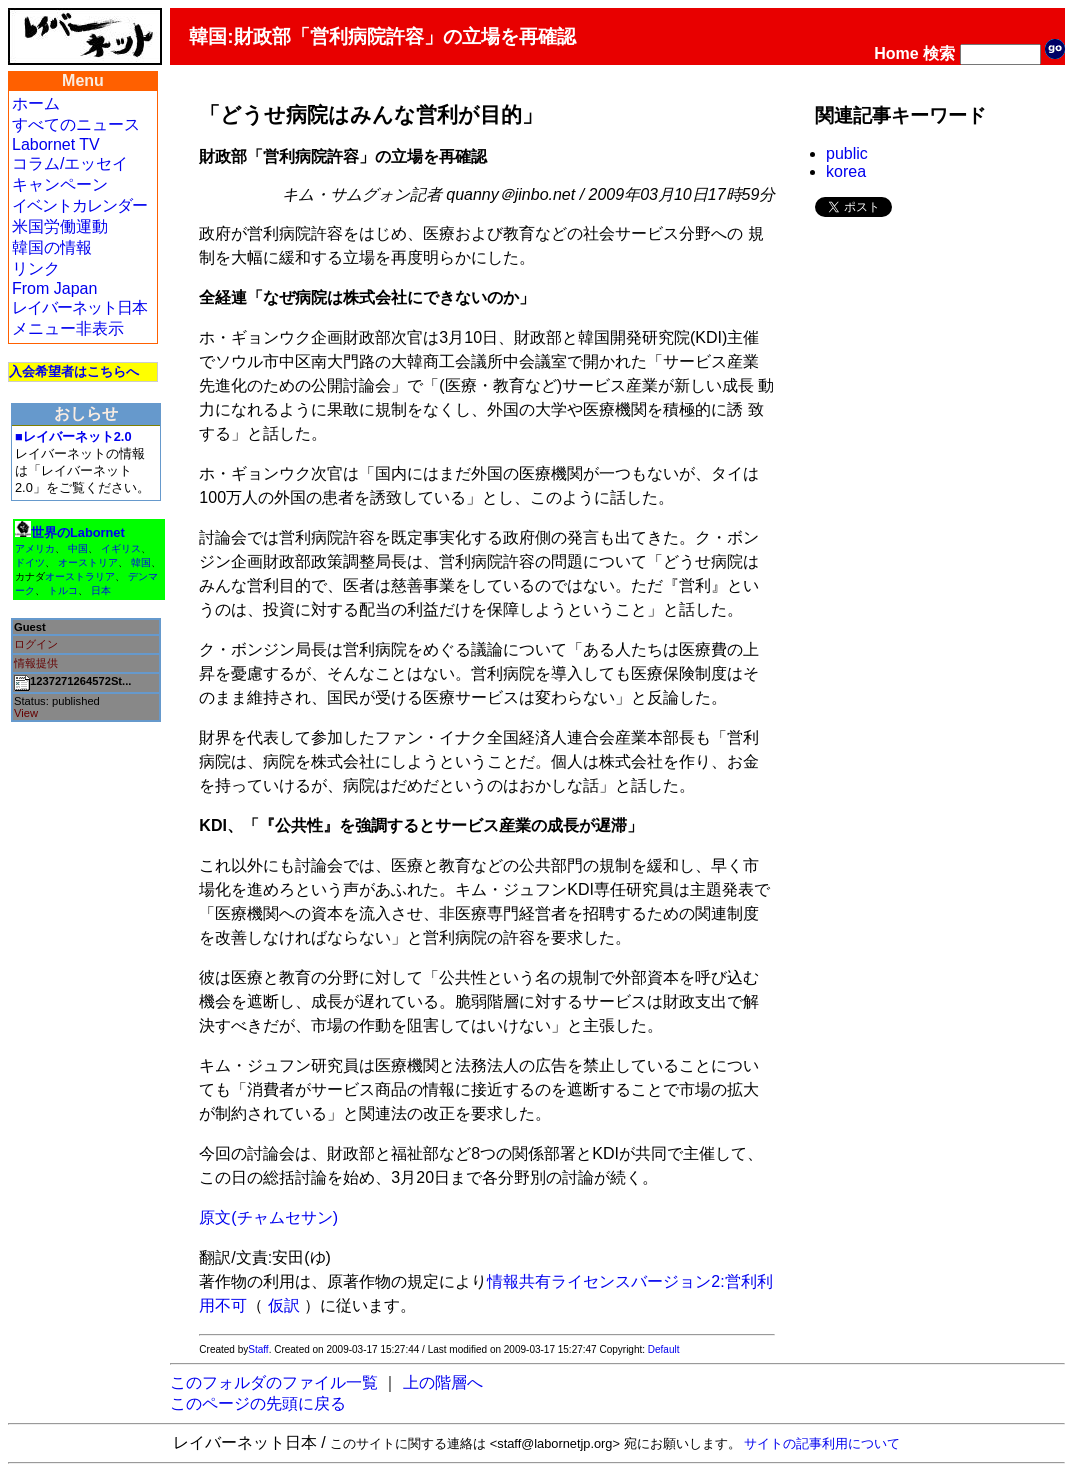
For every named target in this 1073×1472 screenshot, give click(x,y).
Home (896, 53)
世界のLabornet (78, 532)
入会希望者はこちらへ (74, 371)
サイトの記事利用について (822, 1443)
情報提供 (36, 663)
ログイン (36, 644)
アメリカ (35, 548)
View (26, 713)
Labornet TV (56, 144)
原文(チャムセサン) (268, 1217)
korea (846, 171)
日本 (101, 590)
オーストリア (88, 562)
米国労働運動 (60, 226)
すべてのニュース (76, 124)
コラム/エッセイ (70, 163)
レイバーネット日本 (79, 307)
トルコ (63, 590)
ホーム (36, 103)
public (847, 153)
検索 (939, 53)
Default (664, 1349)
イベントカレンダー (79, 205)
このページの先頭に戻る (258, 1403)
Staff (258, 1349)
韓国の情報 (52, 247)
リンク (36, 268)
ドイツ (30, 562)
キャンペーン (60, 184)
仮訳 (284, 1305)
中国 (78, 548)
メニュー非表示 (68, 328)
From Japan (54, 288)
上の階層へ (443, 1382)
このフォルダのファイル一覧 (274, 1382)
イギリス (121, 548)
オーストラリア (80, 576)
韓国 (141, 562)
